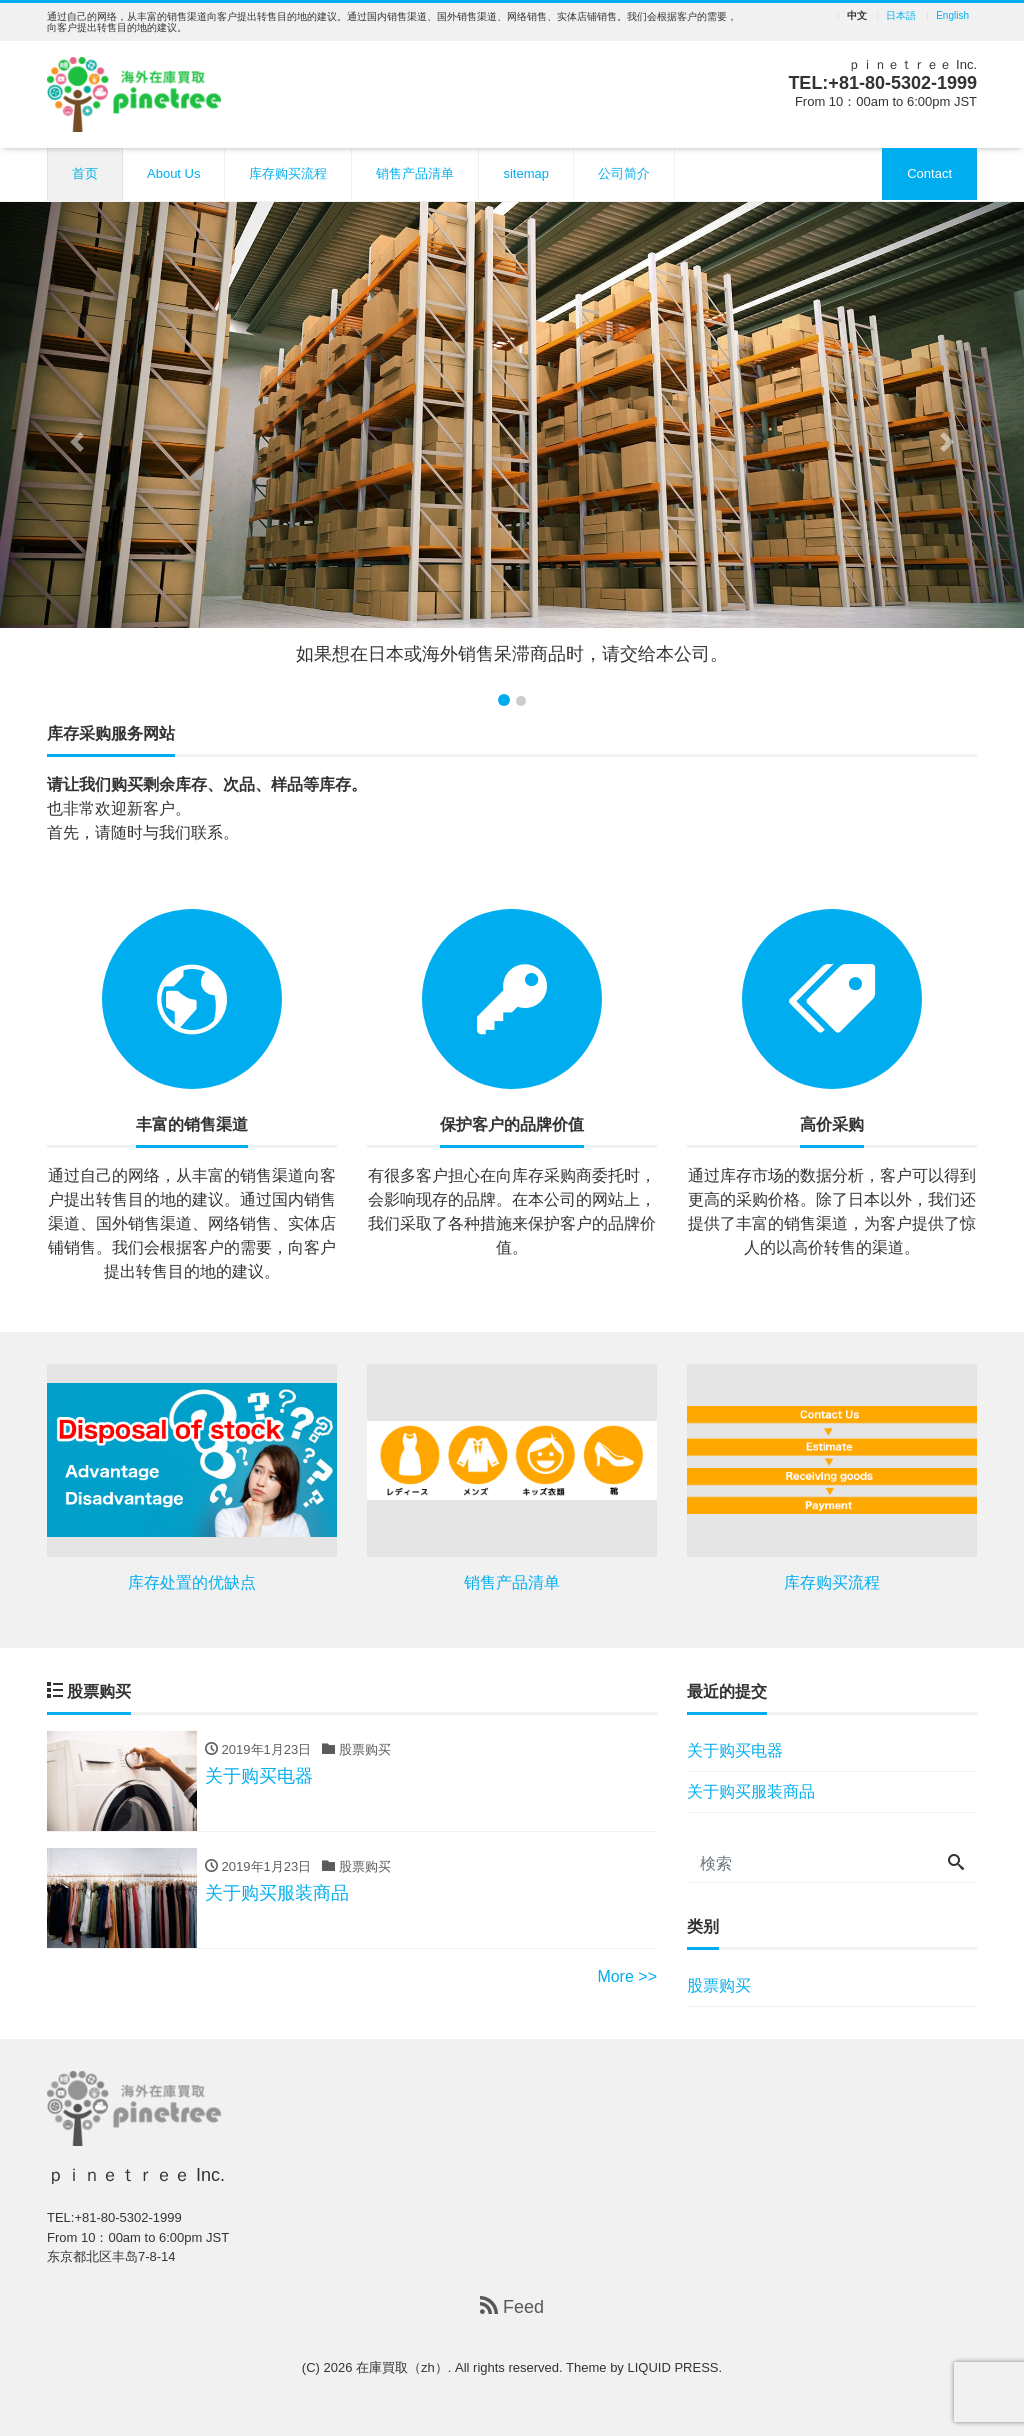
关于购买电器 (735, 1750)
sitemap (526, 173)
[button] (77, 442)
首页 (85, 173)
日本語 (901, 16)
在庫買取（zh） (402, 2367)
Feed (512, 2306)
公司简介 (624, 173)
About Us (173, 173)
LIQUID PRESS (672, 2367)
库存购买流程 (288, 173)
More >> (627, 1976)
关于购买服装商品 (751, 1791)
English (952, 16)
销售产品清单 (415, 173)
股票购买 (719, 1985)
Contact (929, 173)
